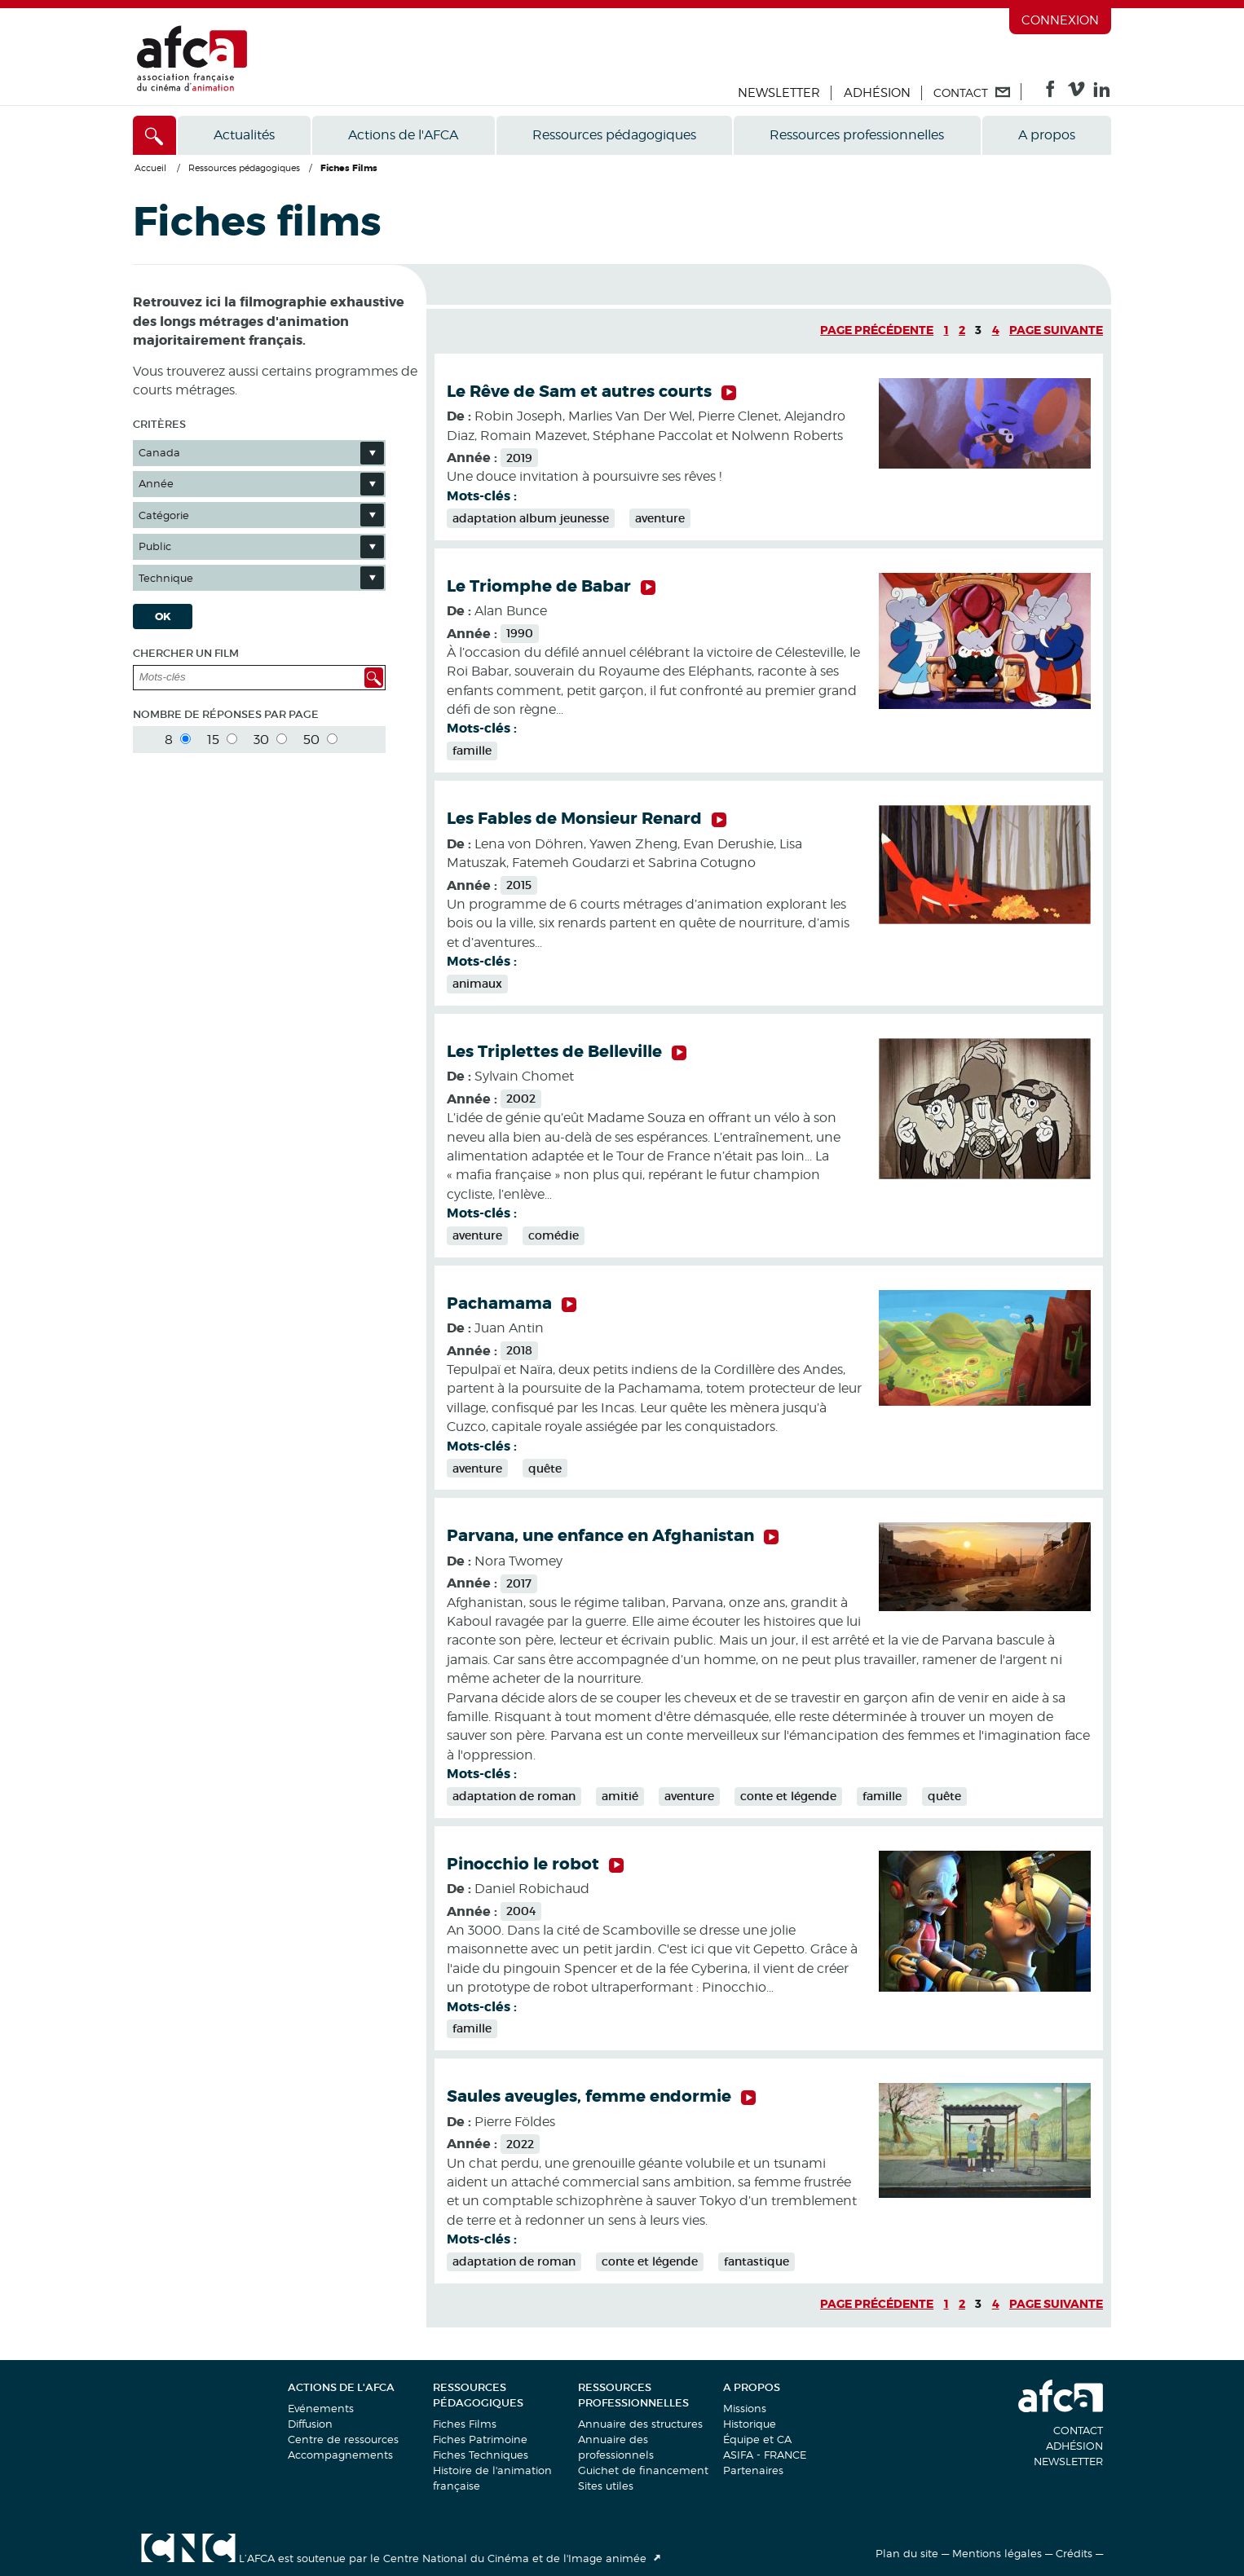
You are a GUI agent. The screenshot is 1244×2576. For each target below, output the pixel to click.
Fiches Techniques (480, 2454)
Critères (159, 424)
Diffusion (310, 2423)
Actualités (244, 135)
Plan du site (907, 2553)
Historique (749, 2423)
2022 (520, 2144)
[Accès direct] (154, 135)
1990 (519, 633)
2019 (519, 458)
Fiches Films (464, 2423)
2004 (521, 1911)
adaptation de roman (514, 1796)
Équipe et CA (757, 2439)
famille (472, 750)
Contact (1078, 2430)
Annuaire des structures (640, 2423)
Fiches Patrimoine (480, 2439)
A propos (1046, 135)
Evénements (321, 2408)
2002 (521, 1098)
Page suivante (1056, 330)
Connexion (1060, 20)
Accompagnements (340, 2454)
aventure (660, 518)
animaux (477, 983)
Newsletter (779, 93)
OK (163, 616)
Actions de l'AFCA (403, 135)
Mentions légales (997, 2553)
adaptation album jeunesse (530, 518)
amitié (620, 1796)
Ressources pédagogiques (614, 135)
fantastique (756, 2261)
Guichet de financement (643, 2470)
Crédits (1074, 2553)
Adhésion (877, 93)
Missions (744, 2408)
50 (320, 739)
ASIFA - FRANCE (764, 2454)
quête (545, 1468)
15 (222, 739)
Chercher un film (186, 653)
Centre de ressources (343, 2439)
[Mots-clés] (234, 677)
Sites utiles (605, 2485)
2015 (519, 885)
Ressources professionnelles (857, 135)
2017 (519, 1583)
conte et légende (788, 1796)
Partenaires (753, 2470)
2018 (519, 1350)
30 (270, 739)
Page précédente (876, 330)
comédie (553, 1235)
